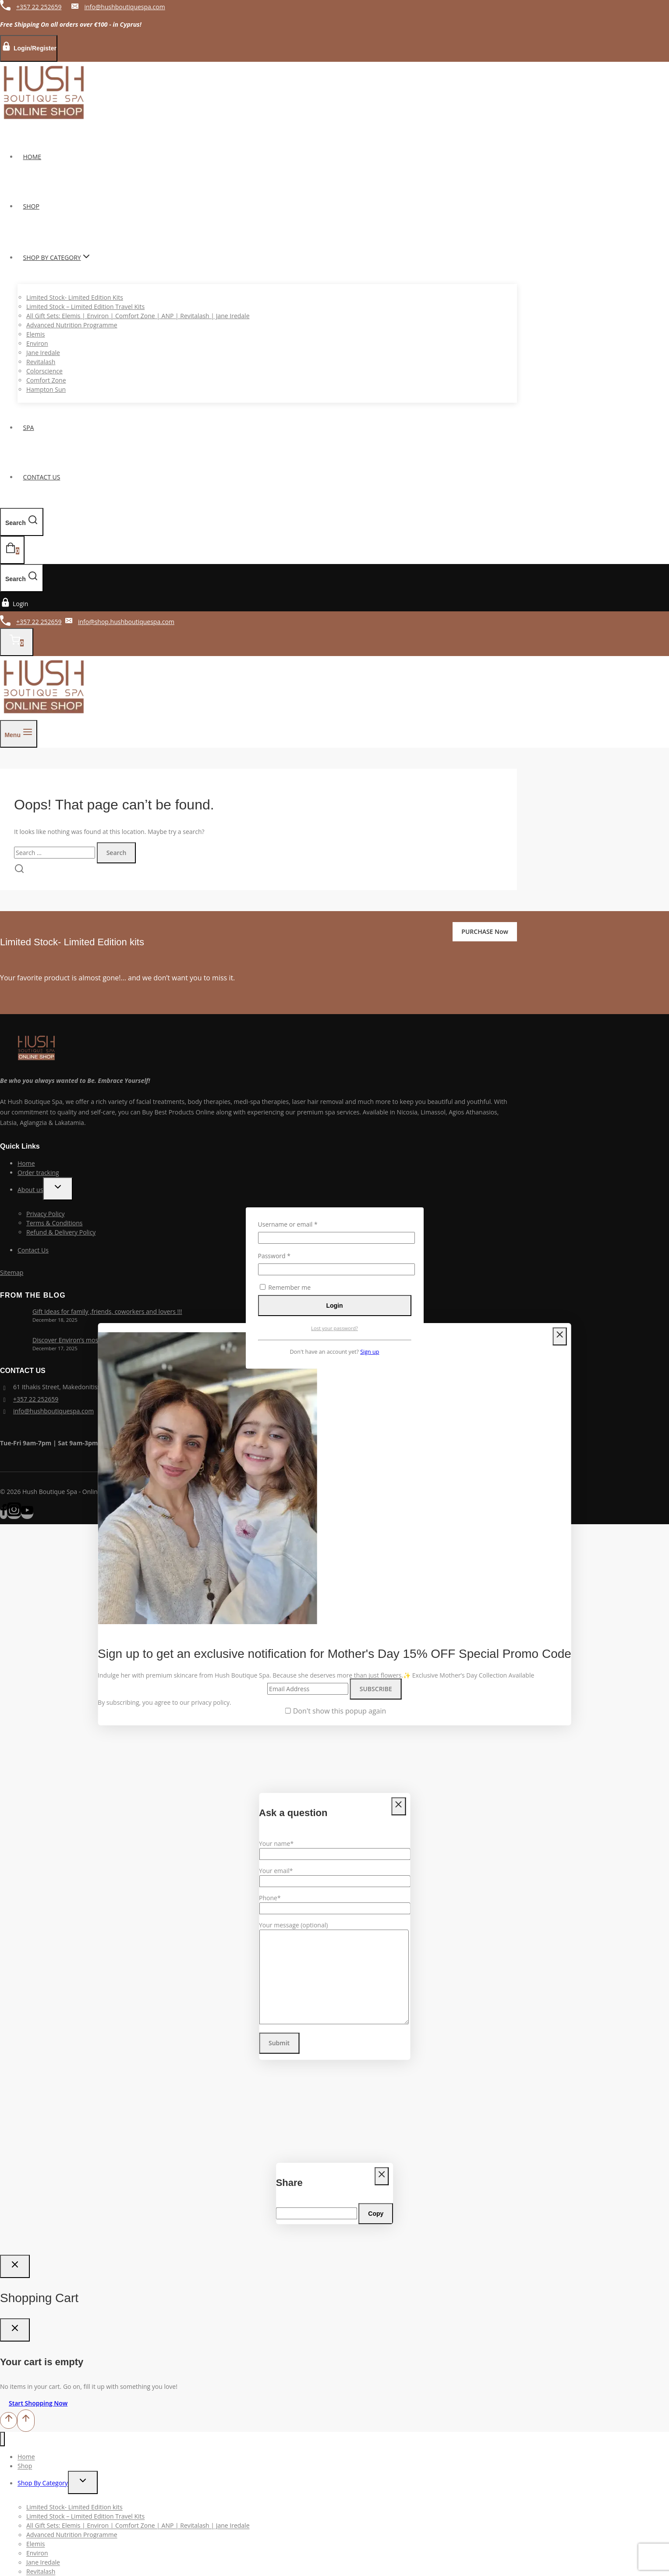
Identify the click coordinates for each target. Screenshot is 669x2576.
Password (287, 1255)
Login (334, 1305)
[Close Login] (15, 2266)
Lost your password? (334, 1328)
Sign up (369, 1351)
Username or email (300, 1224)
